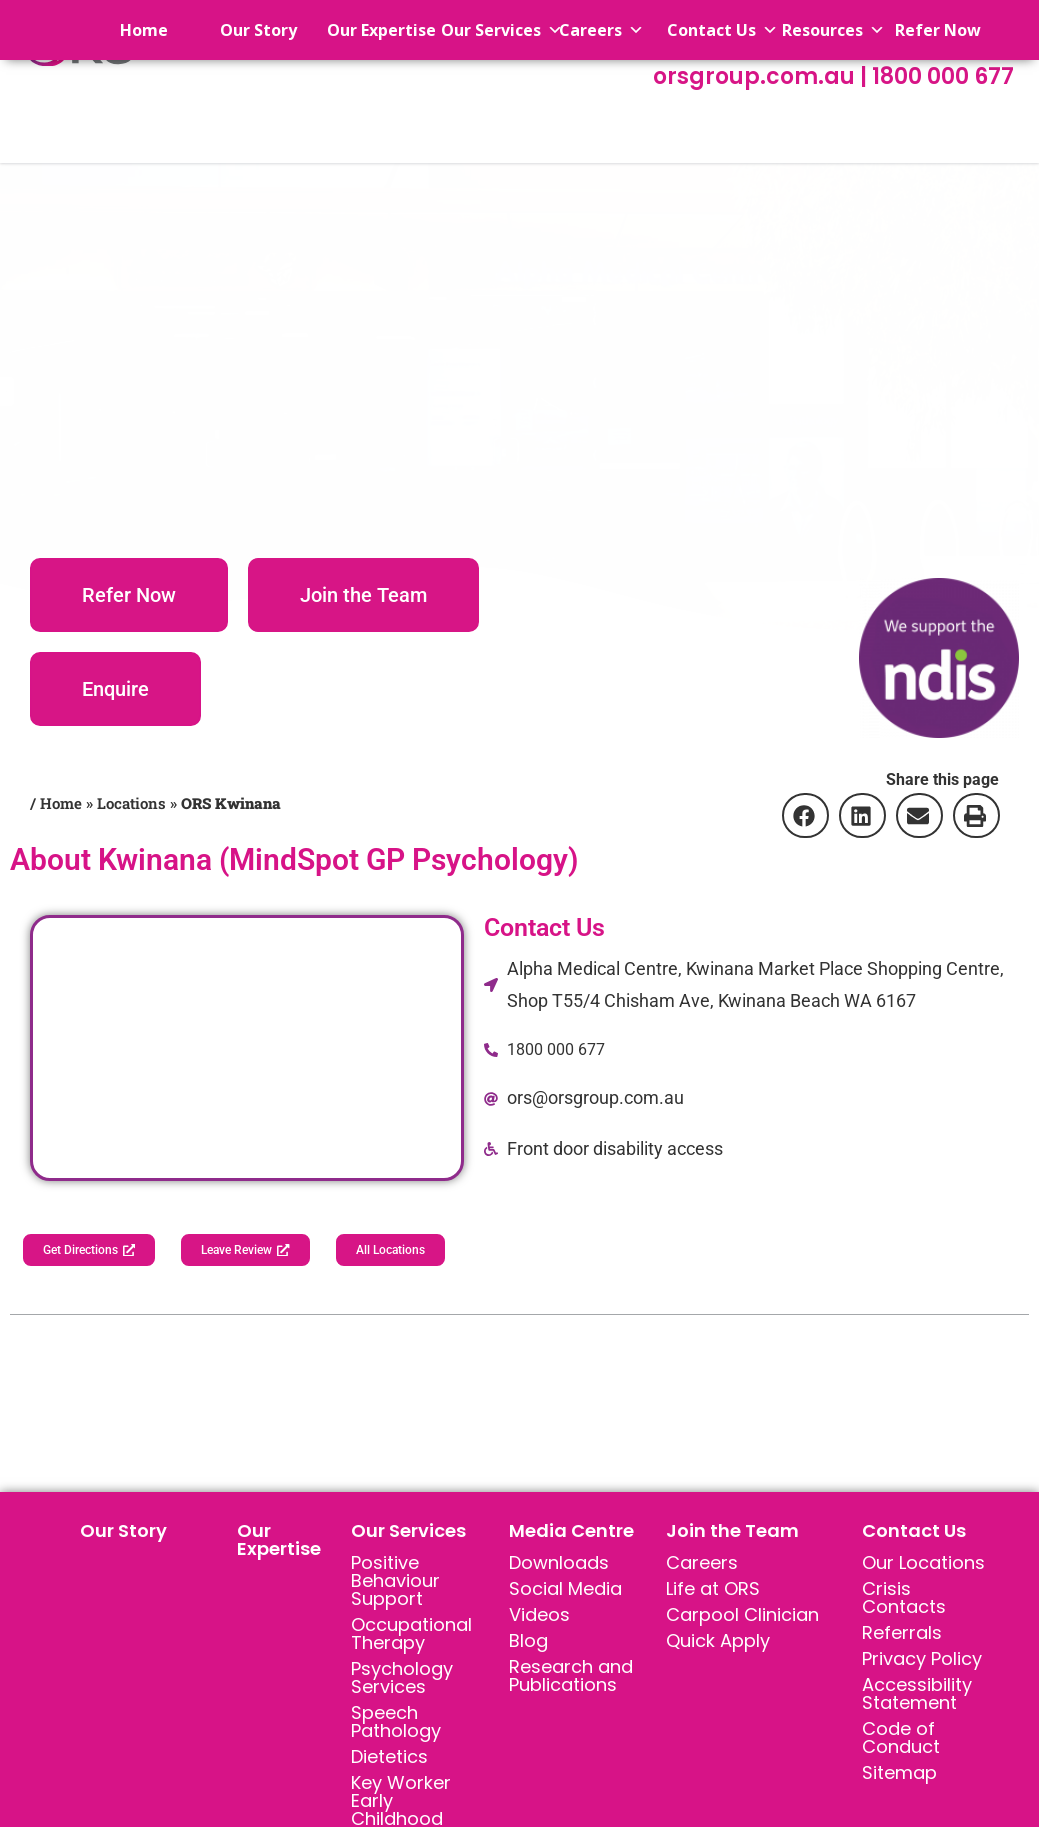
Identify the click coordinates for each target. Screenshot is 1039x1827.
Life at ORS (713, 1591)
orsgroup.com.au (756, 76)
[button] (804, 815)
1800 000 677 (943, 76)
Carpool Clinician (742, 1617)
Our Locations (923, 1565)
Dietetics (389, 1759)
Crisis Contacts (904, 1600)
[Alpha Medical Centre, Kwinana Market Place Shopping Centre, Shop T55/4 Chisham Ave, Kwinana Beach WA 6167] (247, 1048)
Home (125, 30)
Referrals (902, 1635)
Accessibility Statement (917, 1696)
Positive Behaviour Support (395, 1583)
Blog (528, 1643)
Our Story (123, 1533)
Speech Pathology (396, 1724)
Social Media (565, 1591)
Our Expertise (279, 1542)
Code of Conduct (901, 1740)
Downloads (559, 1565)
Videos (539, 1617)
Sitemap (899, 1775)
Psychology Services (402, 1680)
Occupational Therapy (411, 1636)
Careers (702, 1565)
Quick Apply (718, 1643)
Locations (131, 803)
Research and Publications (571, 1678)
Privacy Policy (922, 1661)
